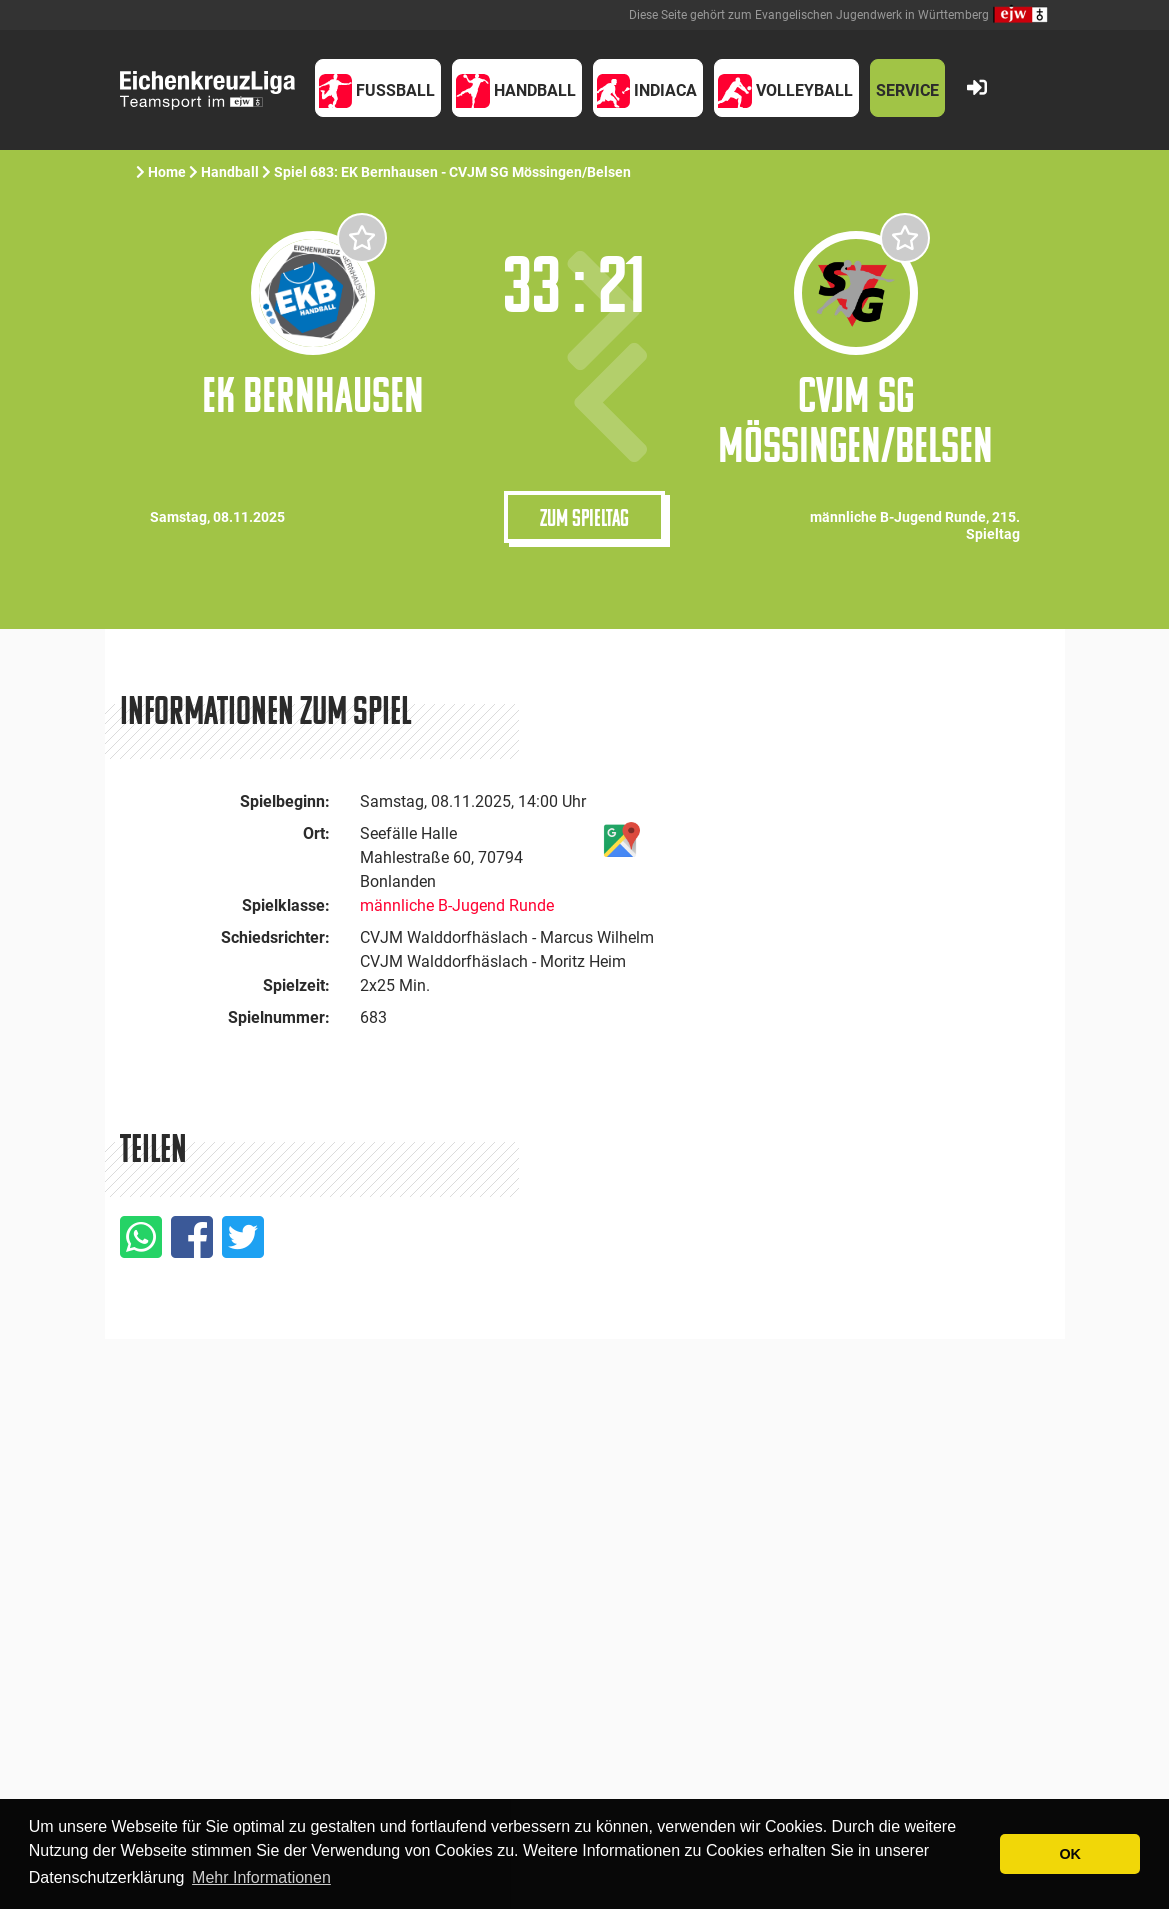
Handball (230, 172)
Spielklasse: (286, 905)
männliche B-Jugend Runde (457, 905)
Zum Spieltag (584, 517)
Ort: (316, 833)
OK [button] (1070, 1854)
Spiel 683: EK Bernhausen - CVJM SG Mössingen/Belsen (454, 172)
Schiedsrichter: (275, 937)
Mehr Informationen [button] (261, 1877)
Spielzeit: (296, 985)
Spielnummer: (279, 1017)
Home (167, 172)
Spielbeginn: (285, 801)
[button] (378, 88)
